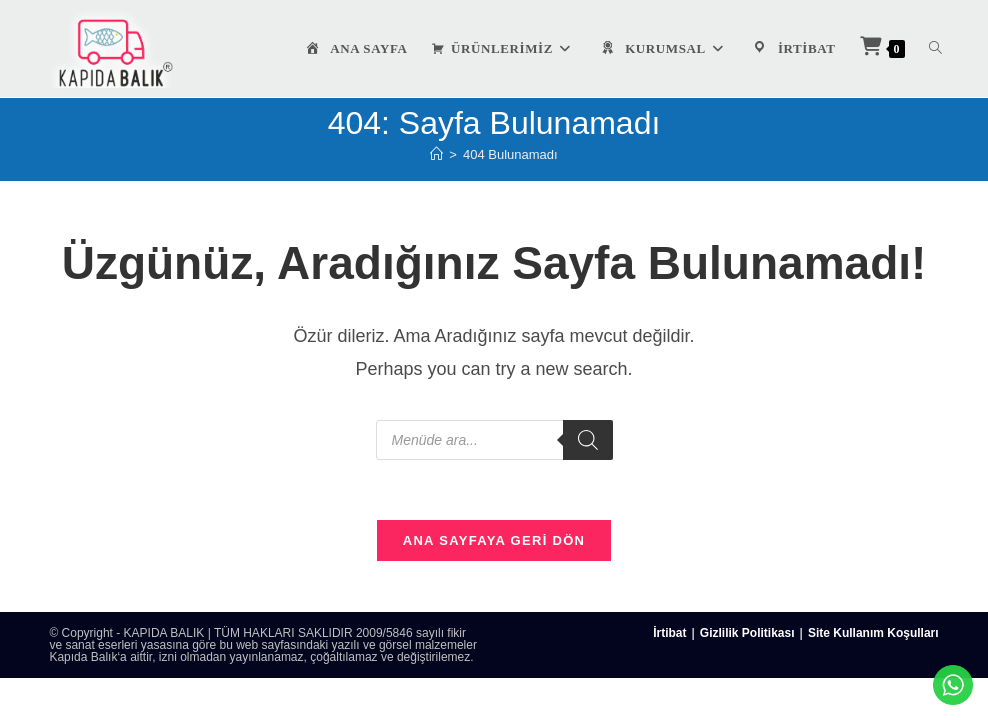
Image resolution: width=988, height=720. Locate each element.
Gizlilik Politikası (747, 634)
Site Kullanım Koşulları (873, 634)
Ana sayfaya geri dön (494, 541)
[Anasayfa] (436, 154)
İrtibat (669, 634)
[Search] (588, 440)
